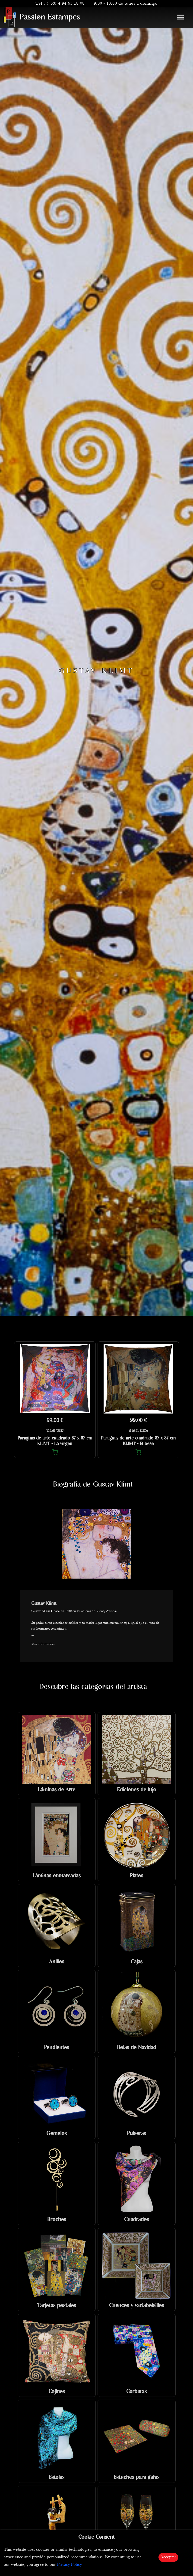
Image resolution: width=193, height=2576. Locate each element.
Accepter (168, 2557)
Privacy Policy (69, 2565)
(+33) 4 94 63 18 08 (66, 3)
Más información (43, 1644)
